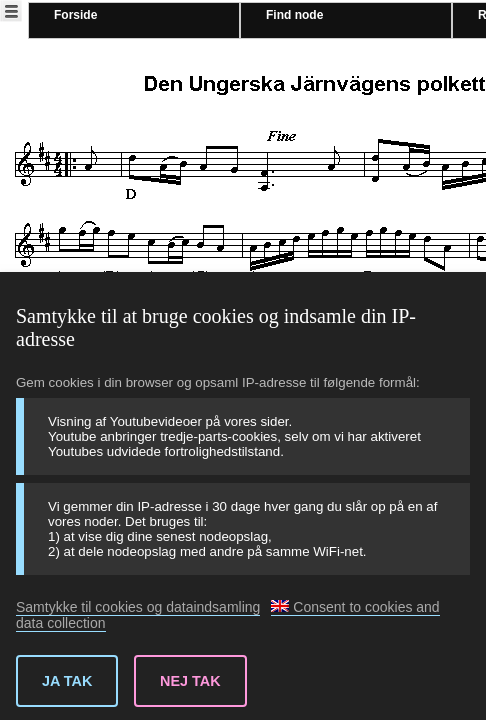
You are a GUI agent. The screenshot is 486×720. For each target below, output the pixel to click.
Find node (294, 15)
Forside (75, 15)
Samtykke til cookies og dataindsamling (138, 607)
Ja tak (67, 681)
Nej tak (190, 681)
